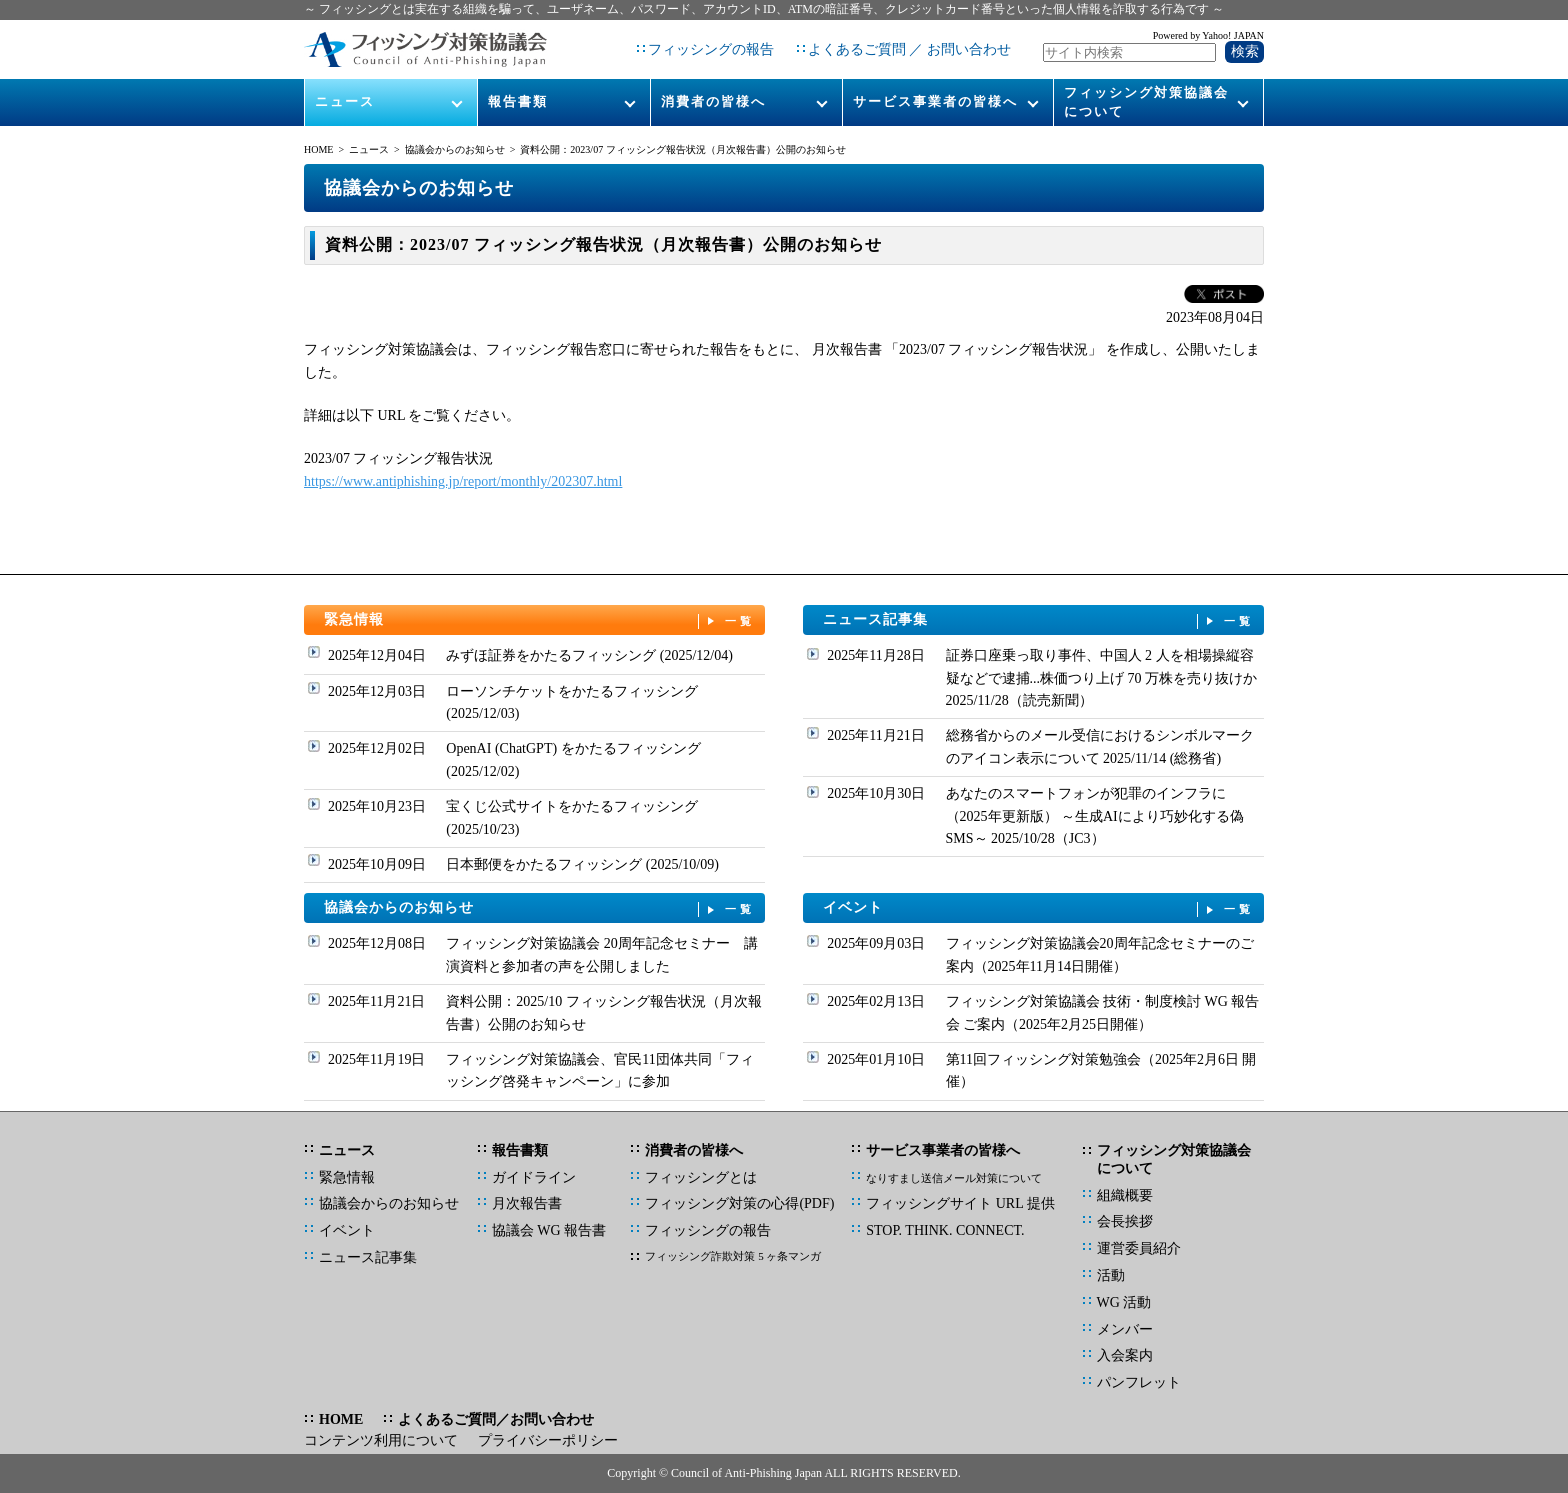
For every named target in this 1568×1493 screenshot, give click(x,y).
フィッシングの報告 (711, 49)
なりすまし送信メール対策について (954, 1178)
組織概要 (1125, 1195)
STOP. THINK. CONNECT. (945, 1230)
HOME (318, 149)
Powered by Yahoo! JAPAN (1208, 35)
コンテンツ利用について (381, 1440)
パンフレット (1139, 1382)
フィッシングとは (701, 1177)
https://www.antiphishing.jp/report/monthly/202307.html (463, 481)
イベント (1039, 908)
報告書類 (518, 101)
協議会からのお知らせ (455, 149)
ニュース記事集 (1039, 620)
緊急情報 (540, 620)
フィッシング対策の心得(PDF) (739, 1203)
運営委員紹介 (1139, 1248)
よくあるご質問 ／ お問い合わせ (909, 49)
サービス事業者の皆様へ (935, 101)
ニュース (345, 101)
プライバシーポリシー (548, 1440)
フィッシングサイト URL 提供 (960, 1203)
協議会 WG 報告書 (549, 1230)
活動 (1111, 1275)
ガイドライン (534, 1177)
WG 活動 (1124, 1302)
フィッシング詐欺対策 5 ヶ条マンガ (733, 1256)
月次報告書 (527, 1203)
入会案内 (1125, 1355)
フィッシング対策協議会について (1146, 101)
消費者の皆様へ (713, 101)
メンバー (1125, 1329)
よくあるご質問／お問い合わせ (496, 1419)
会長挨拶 (1125, 1221)
